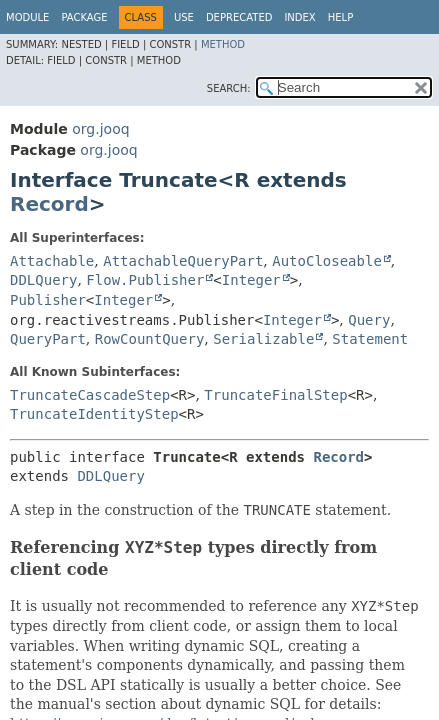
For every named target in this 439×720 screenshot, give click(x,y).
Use (184, 17)
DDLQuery (43, 280)
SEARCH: (229, 88)
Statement (370, 339)
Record (49, 204)
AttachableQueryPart (183, 261)
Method (223, 44)
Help (340, 17)
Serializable (263, 339)
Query (369, 320)
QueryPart (48, 339)
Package (84, 17)
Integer (251, 280)
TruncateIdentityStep (94, 414)
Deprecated (239, 17)
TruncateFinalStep (275, 395)
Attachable (52, 261)
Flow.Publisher (145, 280)
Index (299, 17)
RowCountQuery (150, 339)
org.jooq (100, 129)
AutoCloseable (327, 261)
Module (27, 17)
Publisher (48, 300)
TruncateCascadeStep (90, 395)
